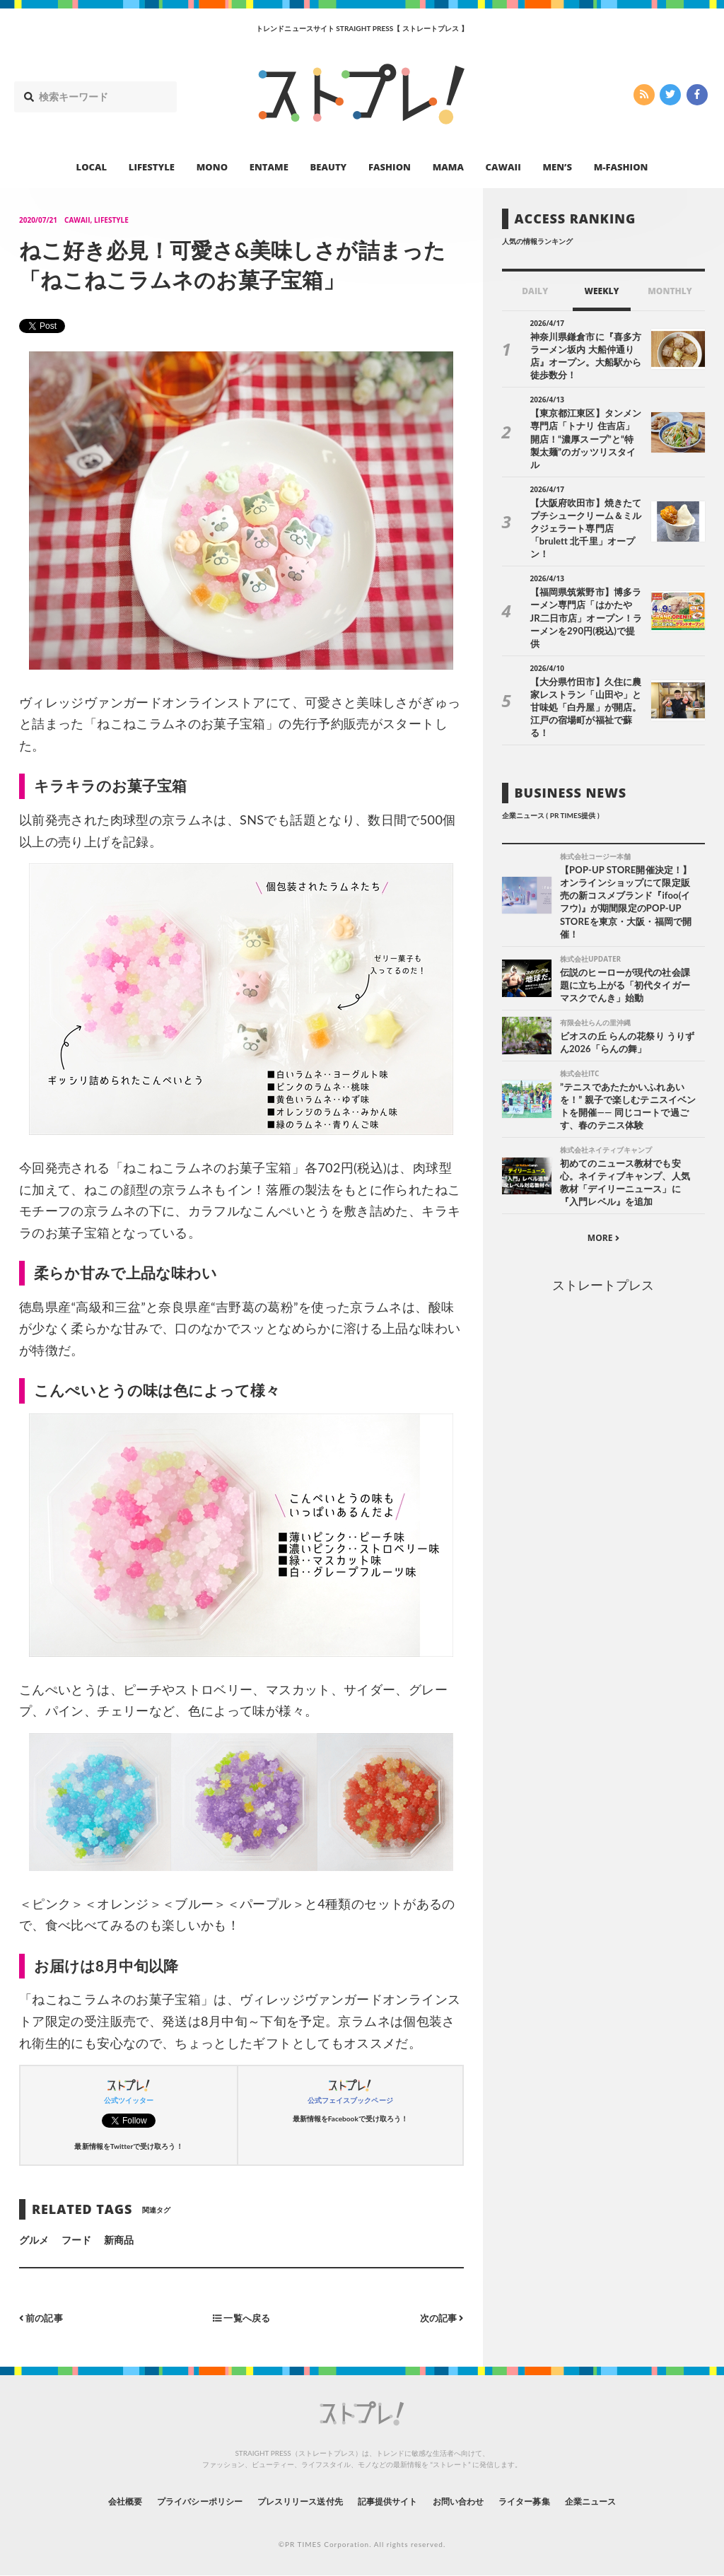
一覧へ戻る (241, 2318)
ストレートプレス (603, 1224)
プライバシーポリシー (173, 2501)
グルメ (34, 2240)
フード (76, 2240)
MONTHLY (670, 291)
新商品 (119, 2240)
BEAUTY (328, 167)
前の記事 (42, 2318)
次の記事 (440, 2318)
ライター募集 (550, 2501)
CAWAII (503, 167)
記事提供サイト (391, 2501)
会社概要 (86, 2501)
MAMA (448, 167)
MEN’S (557, 167)
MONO (212, 167)
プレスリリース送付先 (290, 2501)
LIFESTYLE (152, 167)
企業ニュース (628, 2501)
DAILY (535, 291)
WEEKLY (601, 291)
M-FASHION (621, 167)
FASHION (389, 167)
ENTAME (269, 167)
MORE (603, 1178)
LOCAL (91, 167)
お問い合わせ (473, 2501)
